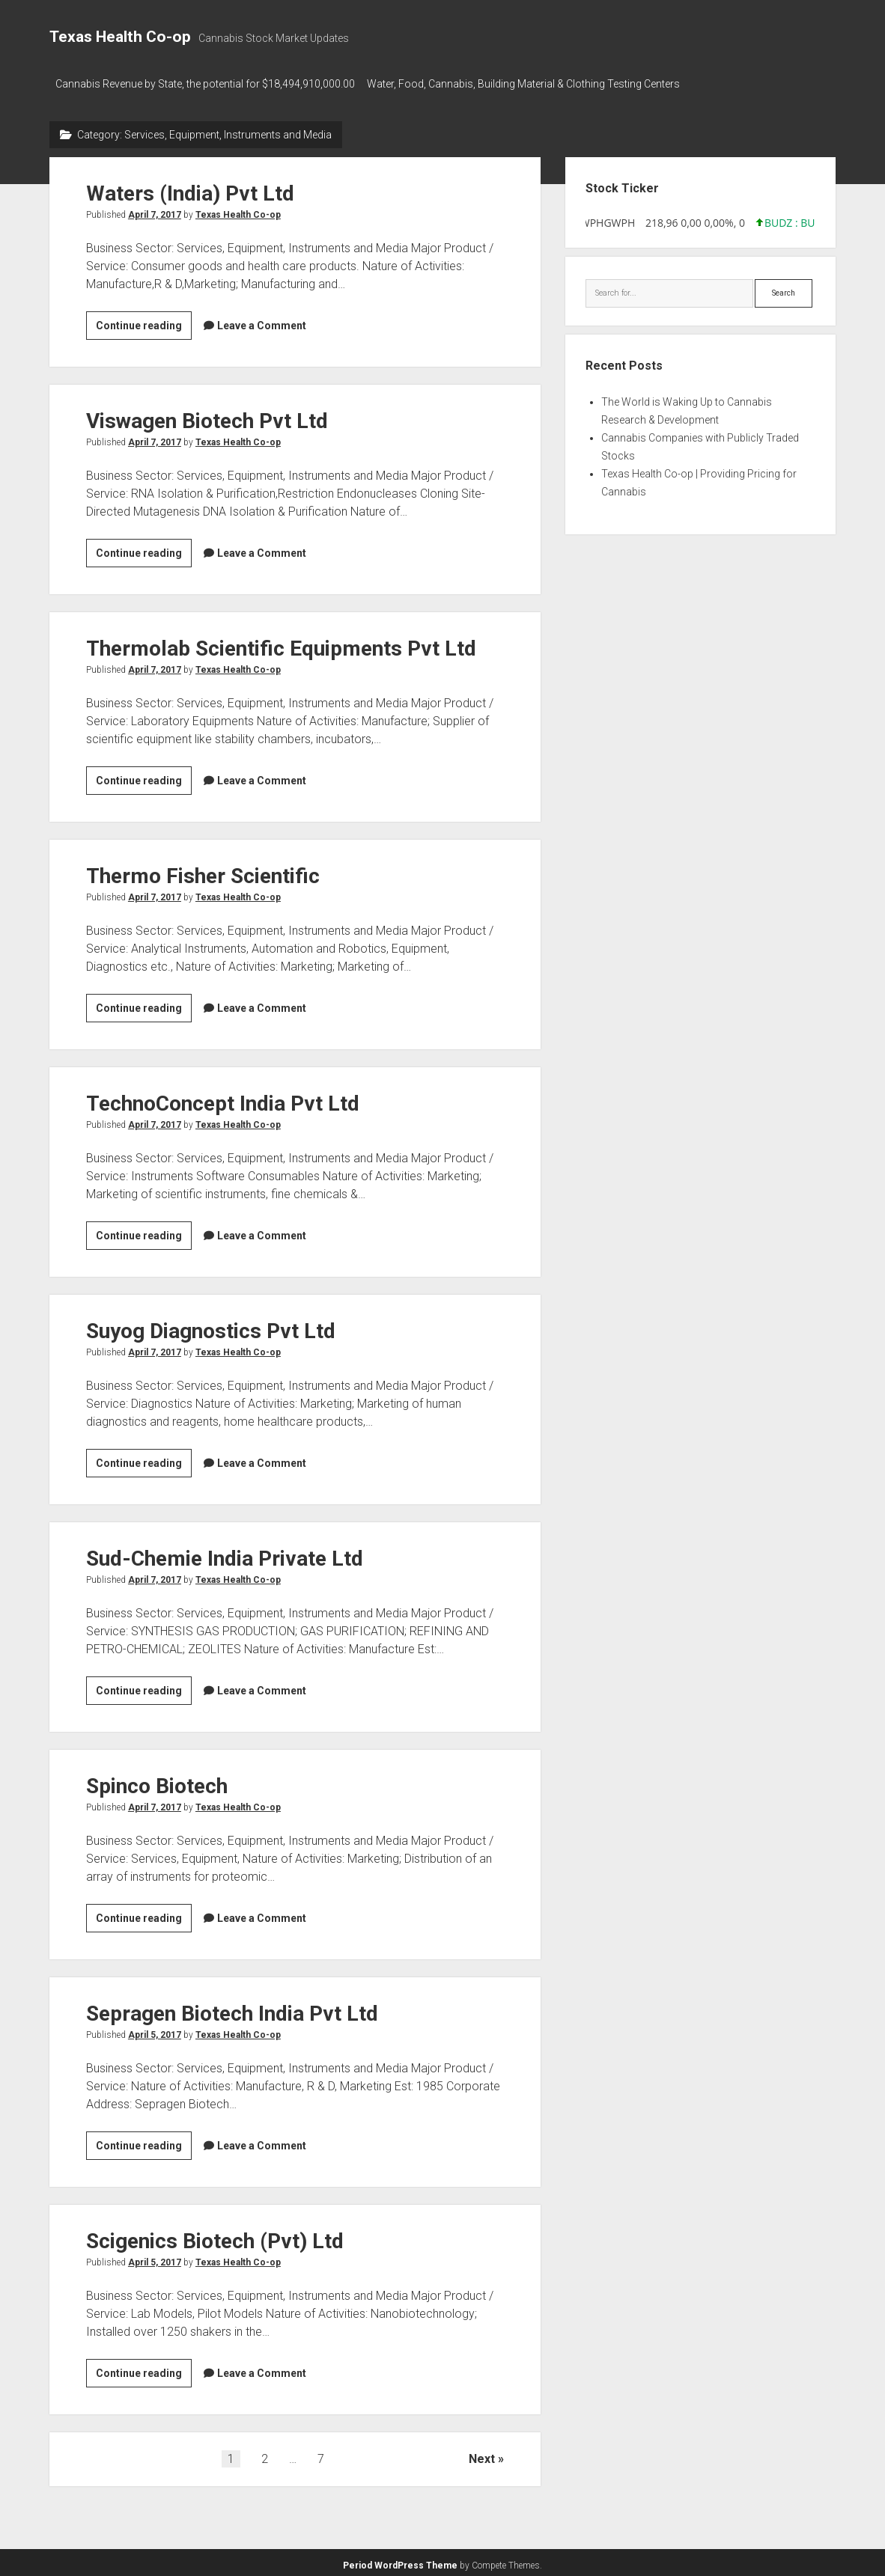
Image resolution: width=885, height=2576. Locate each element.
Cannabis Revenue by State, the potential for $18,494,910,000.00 (205, 84)
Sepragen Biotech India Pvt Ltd (232, 2009)
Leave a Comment (261, 321)
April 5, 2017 (154, 2030)
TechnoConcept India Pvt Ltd (222, 1099)
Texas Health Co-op (120, 37)
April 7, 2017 (154, 210)
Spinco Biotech (157, 1781)
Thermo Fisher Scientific (203, 871)
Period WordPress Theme (400, 2561)
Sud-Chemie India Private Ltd (224, 1554)
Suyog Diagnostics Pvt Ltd (210, 1326)
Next (482, 2454)
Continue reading (144, 323)
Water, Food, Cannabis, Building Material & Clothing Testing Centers (530, 84)
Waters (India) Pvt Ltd (190, 189)
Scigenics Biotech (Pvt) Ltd (215, 2236)
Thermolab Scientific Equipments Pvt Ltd (281, 644)
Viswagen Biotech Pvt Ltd (207, 416)
